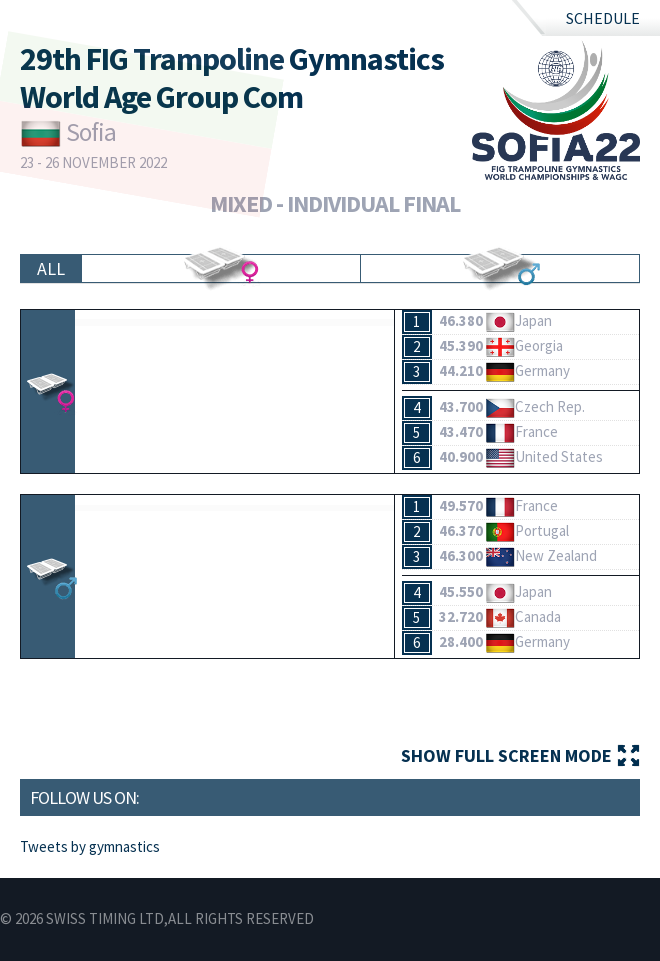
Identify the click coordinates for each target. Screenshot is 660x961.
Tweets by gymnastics (90, 846)
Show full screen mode (506, 755)
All (51, 268)
